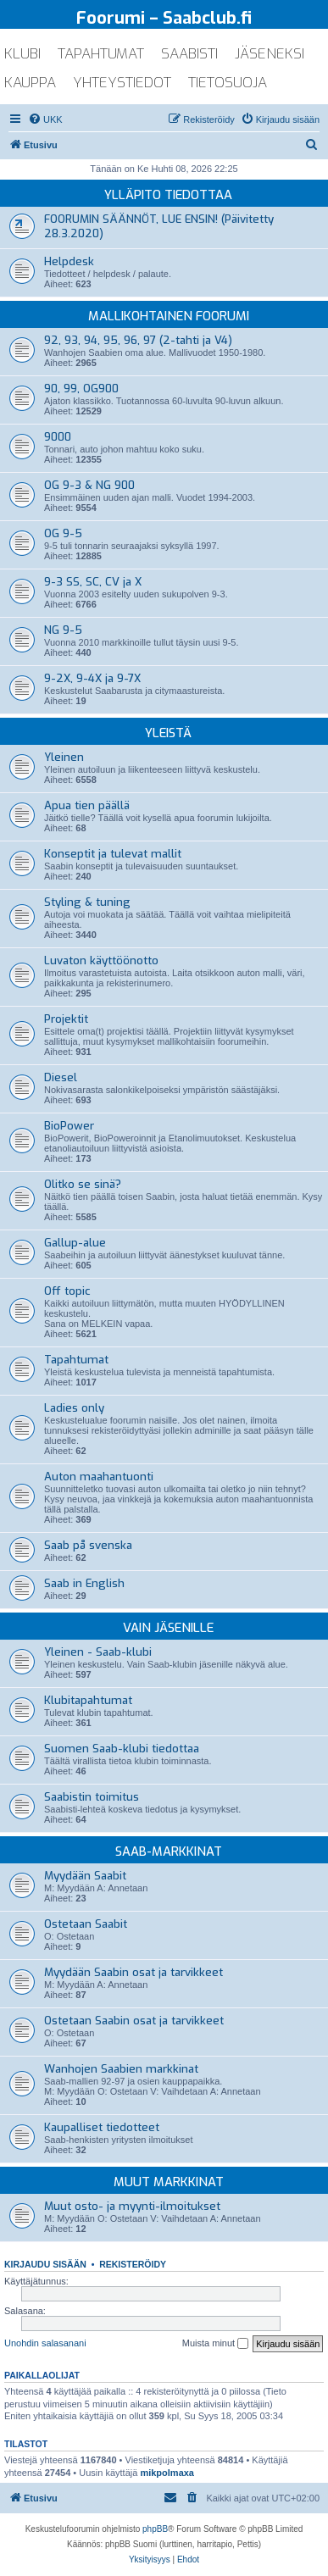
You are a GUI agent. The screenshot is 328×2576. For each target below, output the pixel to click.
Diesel (60, 1077)
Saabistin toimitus (91, 1797)
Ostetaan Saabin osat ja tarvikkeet (134, 2020)
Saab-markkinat (168, 1851)
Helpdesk (69, 261)
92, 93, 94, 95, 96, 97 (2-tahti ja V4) (138, 340)
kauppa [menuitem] (30, 82)
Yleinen (64, 757)
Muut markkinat (169, 2182)
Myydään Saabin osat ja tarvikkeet (133, 1972)
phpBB (155, 2529)
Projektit (66, 1019)
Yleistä (168, 732)
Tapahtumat (76, 1359)
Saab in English (84, 1583)
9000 (57, 437)
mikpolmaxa (167, 2473)
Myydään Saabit (85, 1875)
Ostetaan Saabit (85, 1924)
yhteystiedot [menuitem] (122, 82)
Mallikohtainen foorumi (168, 316)
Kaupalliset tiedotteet (101, 2127)
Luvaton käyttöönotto (101, 960)
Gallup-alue (75, 1242)
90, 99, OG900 (81, 388)
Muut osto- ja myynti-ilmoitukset (132, 2206)
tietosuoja (227, 82)
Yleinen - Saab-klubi (98, 1652)
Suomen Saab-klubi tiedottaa (121, 1748)
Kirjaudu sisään (45, 2264)
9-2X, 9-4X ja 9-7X (92, 678)
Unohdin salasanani (45, 2343)
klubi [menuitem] (22, 54)
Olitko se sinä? (82, 1184)
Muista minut (215, 2344)
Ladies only (74, 1408)
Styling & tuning (87, 902)
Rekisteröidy (132, 2264)
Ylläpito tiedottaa (168, 194)
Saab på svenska (88, 1545)
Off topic (67, 1291)
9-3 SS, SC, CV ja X (93, 582)
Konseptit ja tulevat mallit (112, 854)
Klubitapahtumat (88, 1700)
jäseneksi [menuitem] (269, 54)
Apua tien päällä (87, 805)
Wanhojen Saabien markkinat (121, 2069)
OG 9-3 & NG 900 (89, 485)
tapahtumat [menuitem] (101, 54)
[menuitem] (45, 119)
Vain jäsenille (168, 1627)
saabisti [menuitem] (189, 54)
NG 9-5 (63, 630)
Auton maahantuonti (98, 1476)
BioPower (69, 1126)
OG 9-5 (63, 533)
